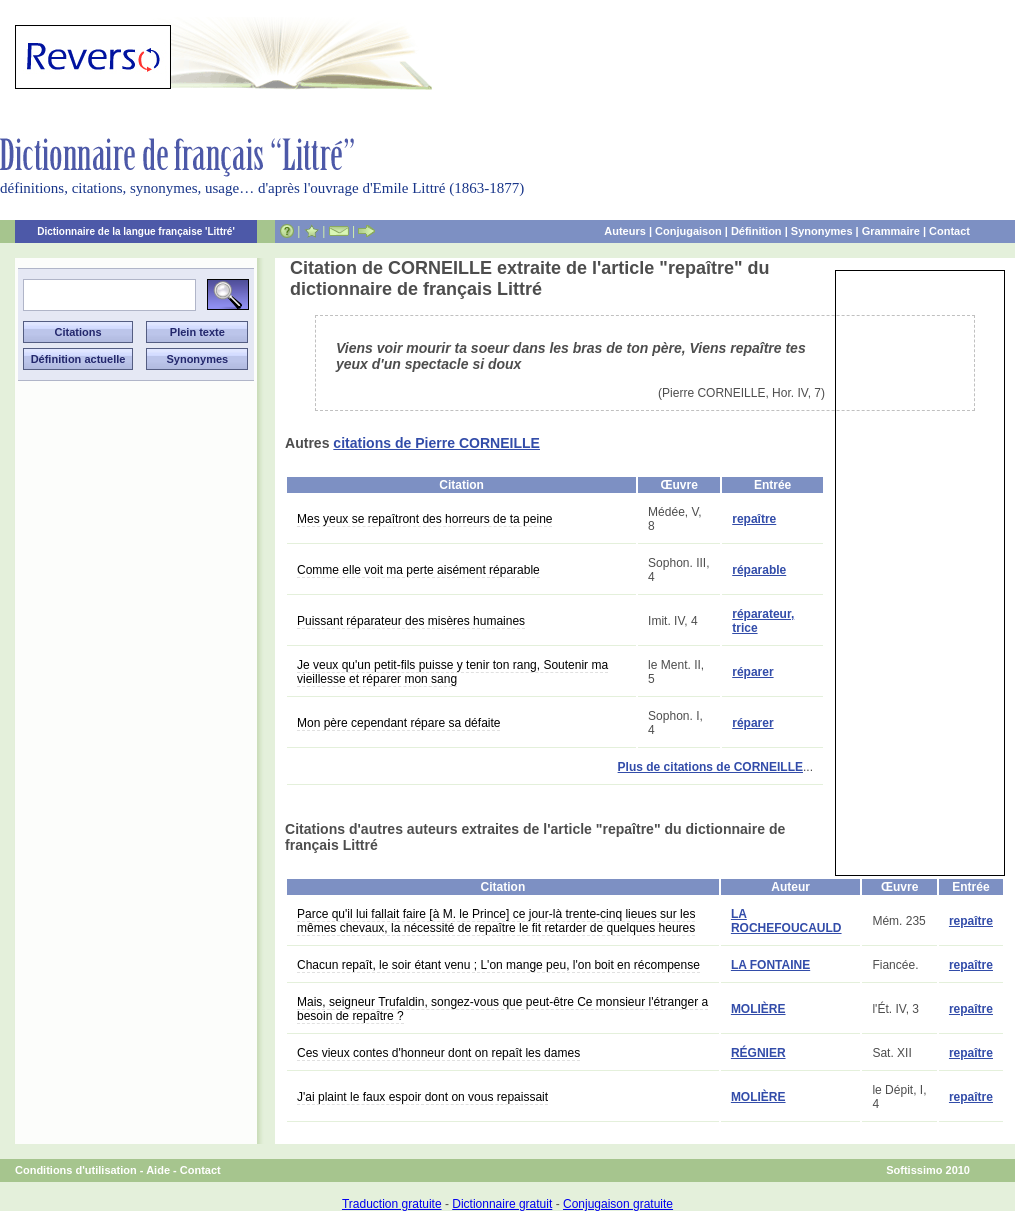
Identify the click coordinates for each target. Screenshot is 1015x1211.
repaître (754, 519)
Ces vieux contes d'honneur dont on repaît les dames (438, 1053)
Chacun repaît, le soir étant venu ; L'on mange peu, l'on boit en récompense (498, 965)
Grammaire (891, 231)
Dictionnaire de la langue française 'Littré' (136, 231)
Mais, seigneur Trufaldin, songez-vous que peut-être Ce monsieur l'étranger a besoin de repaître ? (502, 1009)
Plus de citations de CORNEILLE (710, 767)
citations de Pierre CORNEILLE (436, 443)
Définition (756, 231)
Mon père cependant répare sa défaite (398, 723)
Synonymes (822, 231)
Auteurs (625, 231)
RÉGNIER (758, 1053)
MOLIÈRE (758, 1009)
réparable (759, 570)
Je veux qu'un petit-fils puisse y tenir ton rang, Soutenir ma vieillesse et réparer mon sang (452, 672)
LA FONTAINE (770, 965)
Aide (158, 1170)
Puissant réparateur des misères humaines (411, 621)
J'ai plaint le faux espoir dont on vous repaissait (422, 1097)
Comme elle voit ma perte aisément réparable (418, 570)
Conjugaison (688, 231)
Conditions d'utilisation (76, 1170)
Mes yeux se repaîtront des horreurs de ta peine (424, 519)
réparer (752, 672)
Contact (949, 231)
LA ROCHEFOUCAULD (786, 921)
